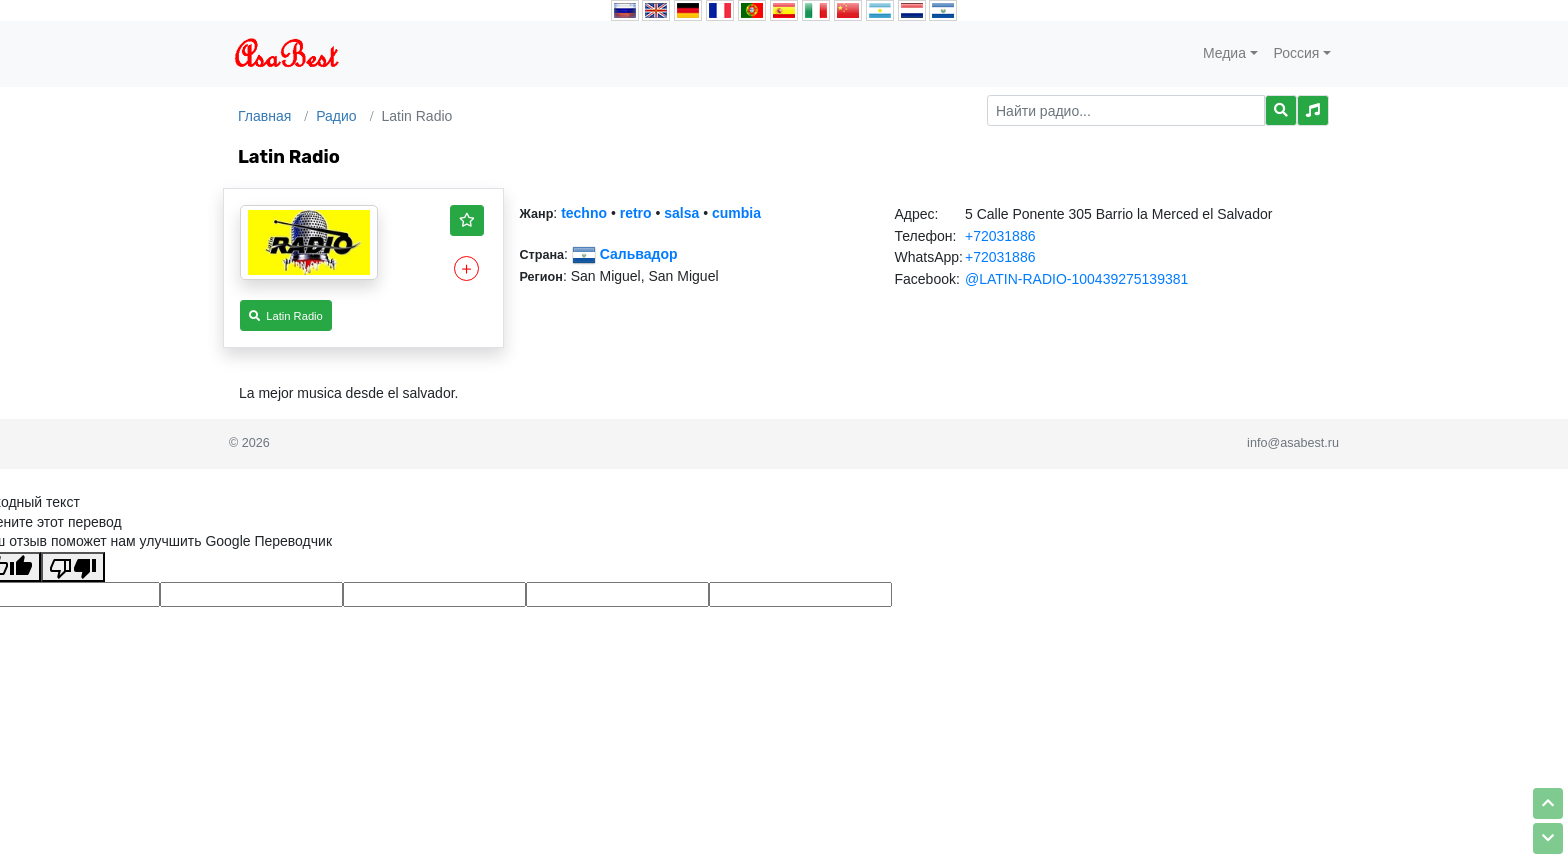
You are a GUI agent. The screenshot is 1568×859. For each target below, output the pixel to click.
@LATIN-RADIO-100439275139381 (1076, 279)
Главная (264, 116)
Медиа (1224, 53)
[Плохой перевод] (73, 567)
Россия (1297, 53)
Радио (336, 116)
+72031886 (1000, 236)
